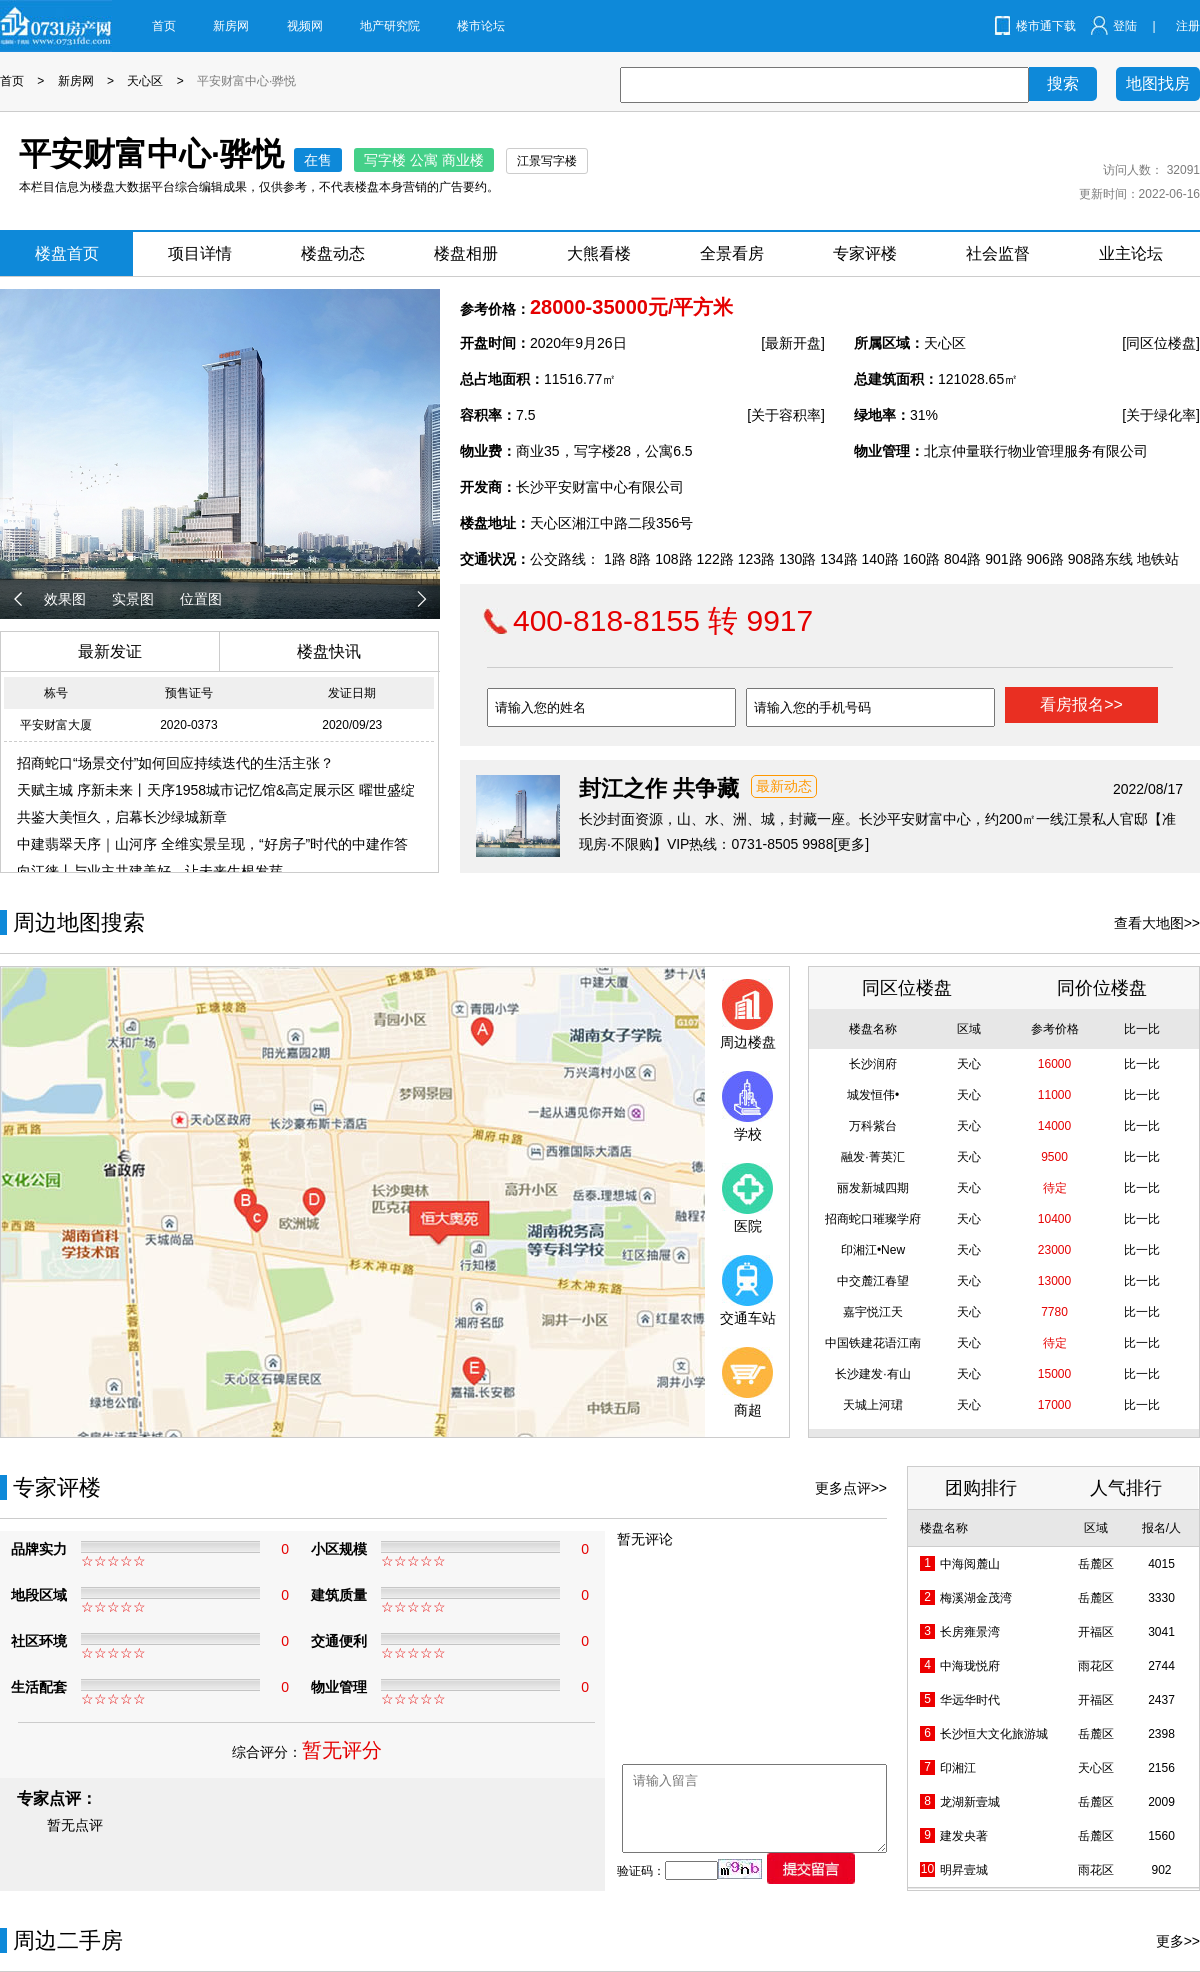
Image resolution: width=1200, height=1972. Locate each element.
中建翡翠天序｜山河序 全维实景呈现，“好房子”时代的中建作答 (212, 844)
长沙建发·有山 (872, 1374)
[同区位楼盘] (1161, 343)
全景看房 (732, 253)
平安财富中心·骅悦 (246, 81)
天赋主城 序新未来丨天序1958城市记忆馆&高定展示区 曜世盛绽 (216, 790)
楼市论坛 (481, 26)
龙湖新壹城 (970, 1802)
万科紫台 (873, 1126)
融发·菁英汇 (872, 1157)
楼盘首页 (67, 253)
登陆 (1125, 26)
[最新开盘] (793, 343)
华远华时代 (970, 1700)
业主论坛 (1131, 253)
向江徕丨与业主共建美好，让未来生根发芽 (150, 871)
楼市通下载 (1046, 26)
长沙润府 (873, 1064)
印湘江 (958, 1768)
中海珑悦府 (970, 1666)
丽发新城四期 (873, 1188)
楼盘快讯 (329, 651)
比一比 (1142, 1064)
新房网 (231, 26)
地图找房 (1158, 83)
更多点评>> (851, 1488)
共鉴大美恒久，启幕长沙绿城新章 (122, 817)
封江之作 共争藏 (659, 788)
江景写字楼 (547, 161)
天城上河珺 (873, 1405)
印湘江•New (873, 1250)
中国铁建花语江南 (873, 1343)
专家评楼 (865, 253)
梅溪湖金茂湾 (976, 1598)
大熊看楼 (599, 253)
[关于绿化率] (1161, 415)
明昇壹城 (964, 1870)
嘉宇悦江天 (873, 1312)
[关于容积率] (786, 415)
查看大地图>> (1157, 923)
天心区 (145, 81)
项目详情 (200, 253)
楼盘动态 (333, 253)
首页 (164, 26)
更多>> (1178, 1941)
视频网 (305, 26)
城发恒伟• (873, 1095)
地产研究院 (390, 26)
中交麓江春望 (873, 1281)
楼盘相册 (466, 253)
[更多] (851, 844)
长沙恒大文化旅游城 (994, 1734)
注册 (1188, 26)
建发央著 (964, 1836)
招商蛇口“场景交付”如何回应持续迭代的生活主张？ (175, 763)
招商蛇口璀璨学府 (873, 1219)
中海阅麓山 (970, 1564)
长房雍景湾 (970, 1632)
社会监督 (998, 253)
